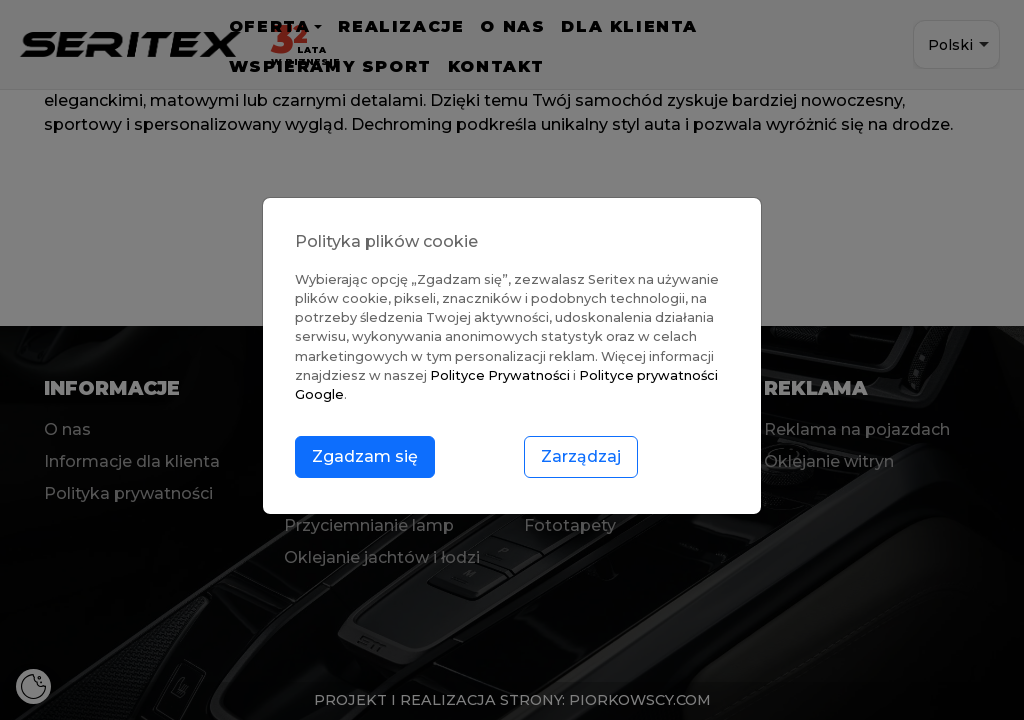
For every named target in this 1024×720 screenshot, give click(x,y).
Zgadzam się (365, 456)
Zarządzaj (581, 456)
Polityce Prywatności (500, 375)
